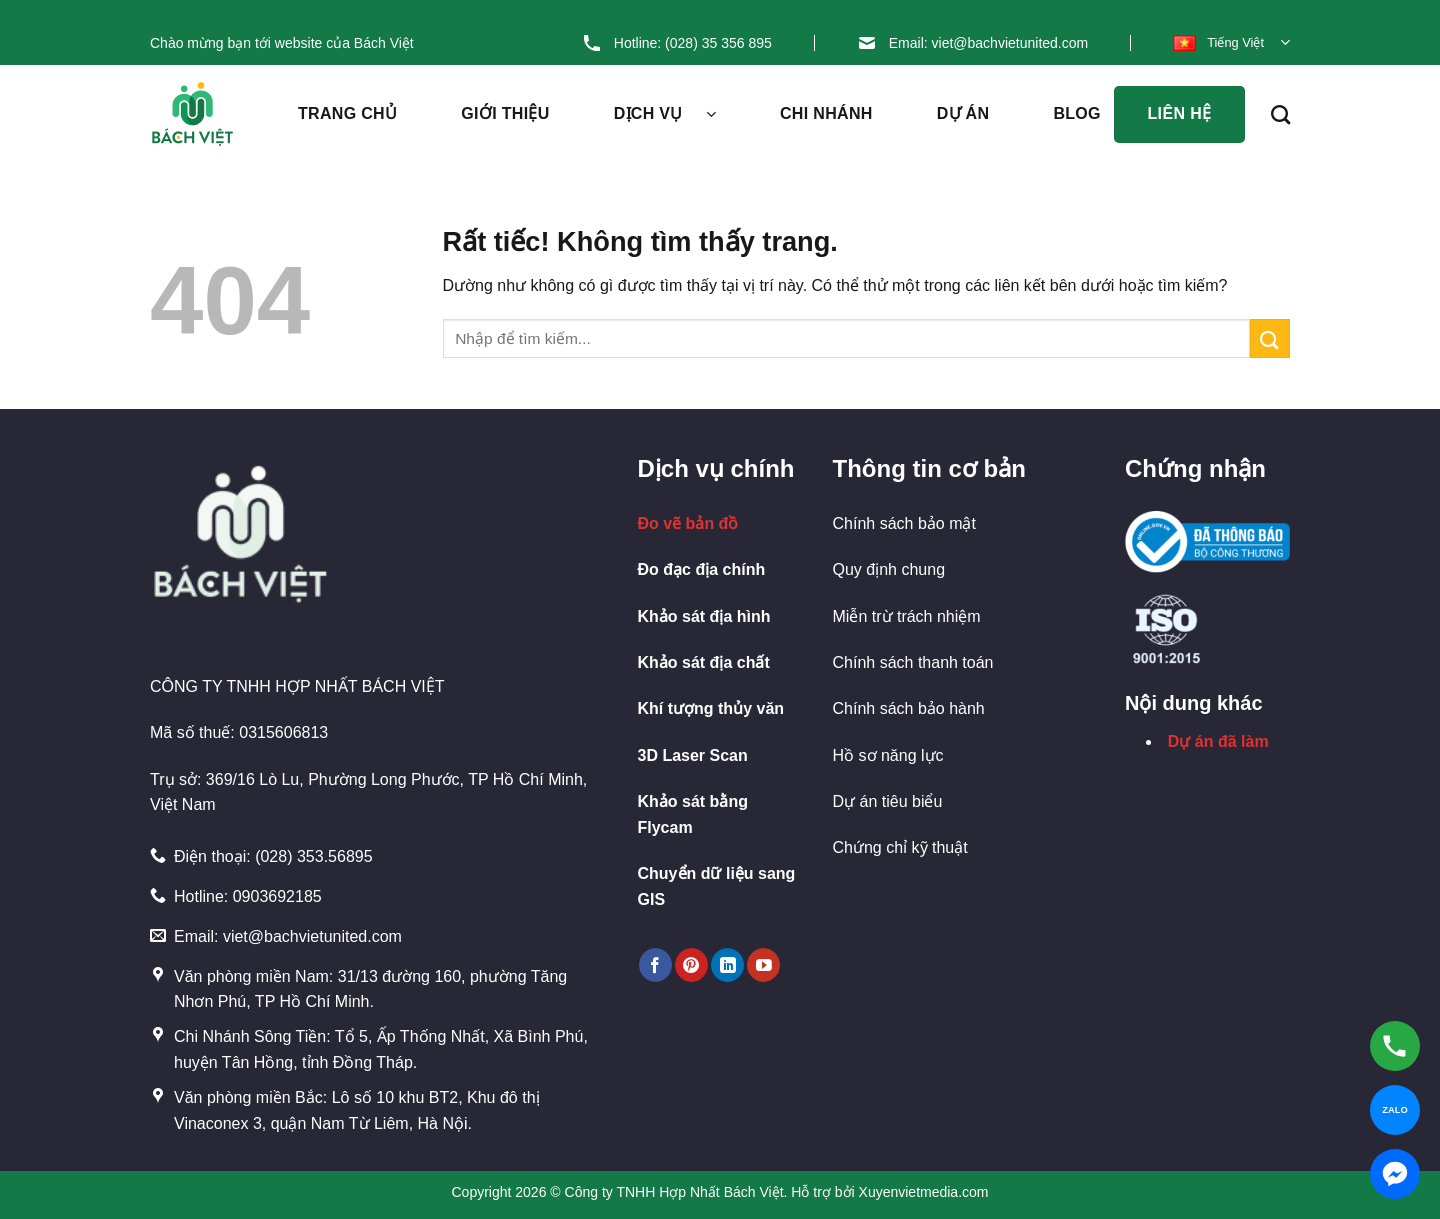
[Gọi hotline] (1395, 1046)
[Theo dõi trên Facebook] (655, 965)
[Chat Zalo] (1395, 1110)
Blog (1093, 114)
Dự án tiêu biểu (888, 801)
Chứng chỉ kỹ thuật (900, 847)
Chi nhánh (826, 113)
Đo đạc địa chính (702, 569)
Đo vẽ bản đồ (688, 523)
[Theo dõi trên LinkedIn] (727, 965)
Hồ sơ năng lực (888, 755)
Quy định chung (889, 569)
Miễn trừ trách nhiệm (907, 616)
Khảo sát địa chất (704, 662)
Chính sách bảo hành (909, 708)
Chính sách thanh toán (913, 662)
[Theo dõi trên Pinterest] (691, 965)
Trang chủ (347, 113)
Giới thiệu (505, 113)
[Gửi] (1270, 338)
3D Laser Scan (693, 755)
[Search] (1280, 114)
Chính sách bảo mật (904, 523)
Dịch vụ (665, 114)
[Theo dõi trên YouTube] (763, 965)
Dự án (963, 113)
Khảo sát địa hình (704, 616)
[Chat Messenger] (1395, 1174)
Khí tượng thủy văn (711, 708)
